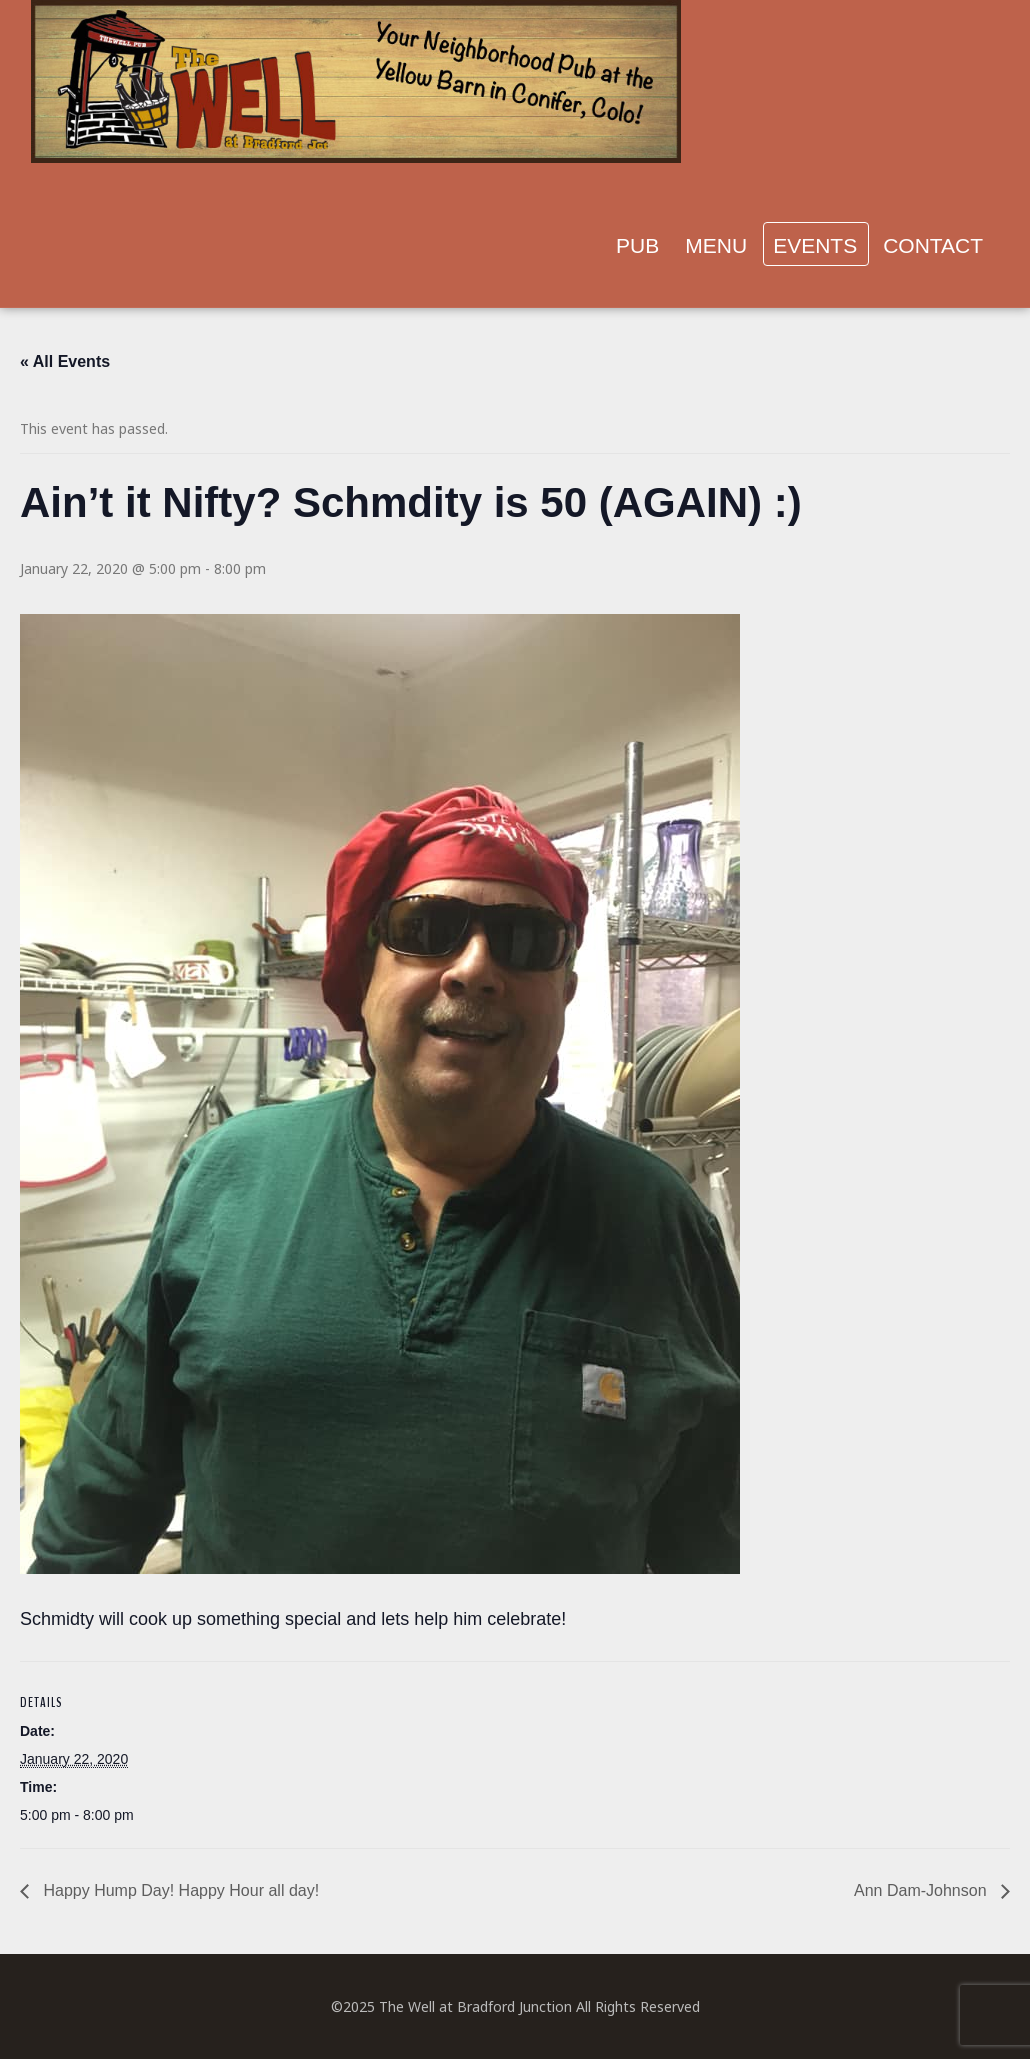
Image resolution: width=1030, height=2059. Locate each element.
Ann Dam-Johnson (922, 1890)
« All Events (65, 361)
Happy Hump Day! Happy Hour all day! (179, 1890)
